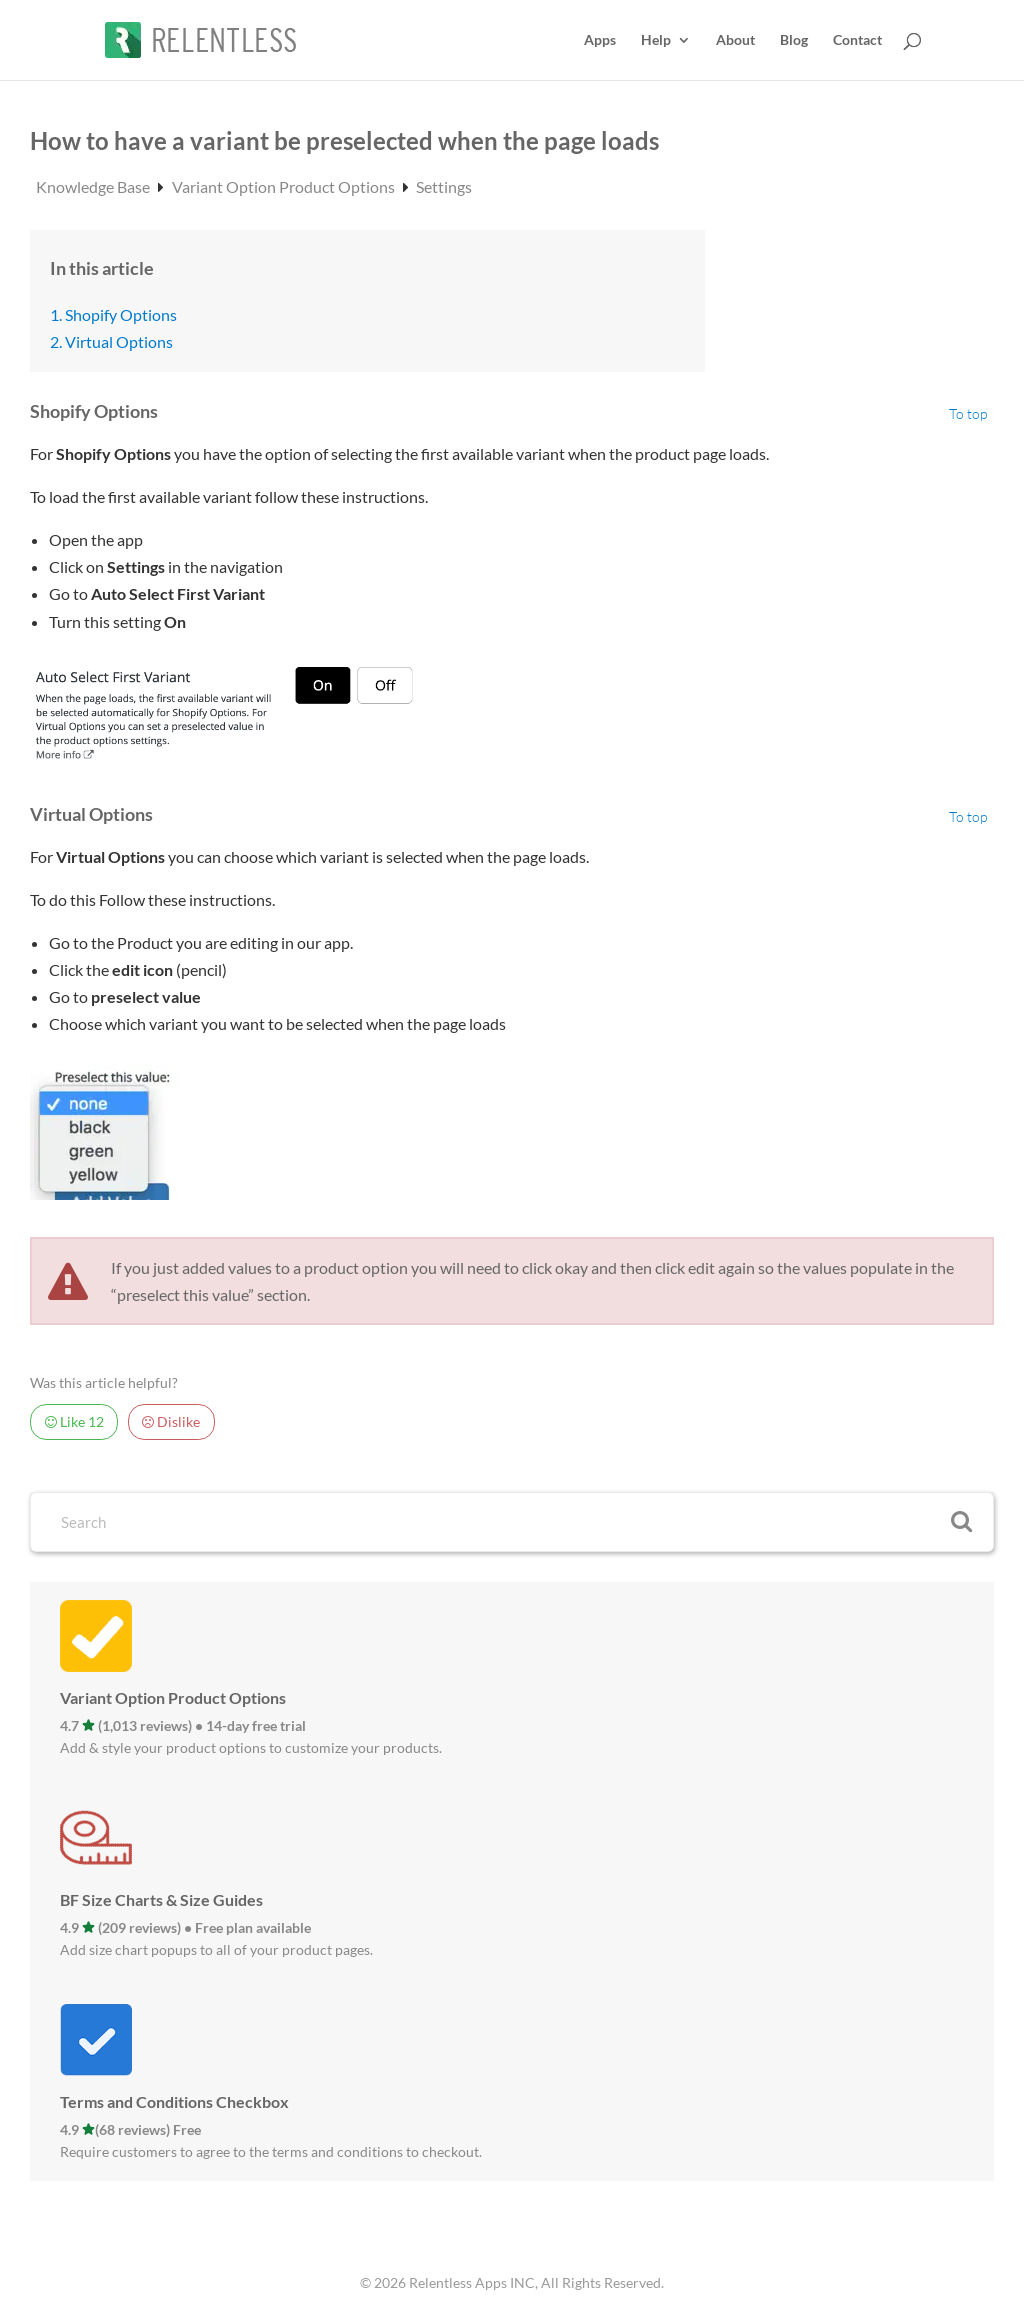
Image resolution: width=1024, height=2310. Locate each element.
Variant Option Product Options (285, 186)
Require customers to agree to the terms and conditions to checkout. (271, 2151)
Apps (600, 40)
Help (656, 40)
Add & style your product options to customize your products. (251, 1747)
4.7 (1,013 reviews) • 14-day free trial (183, 1725)
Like (74, 1422)
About (735, 40)
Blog (794, 40)
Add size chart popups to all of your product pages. (216, 1949)
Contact (857, 40)
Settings (444, 186)
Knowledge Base (94, 186)
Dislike (171, 1422)
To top (969, 414)
